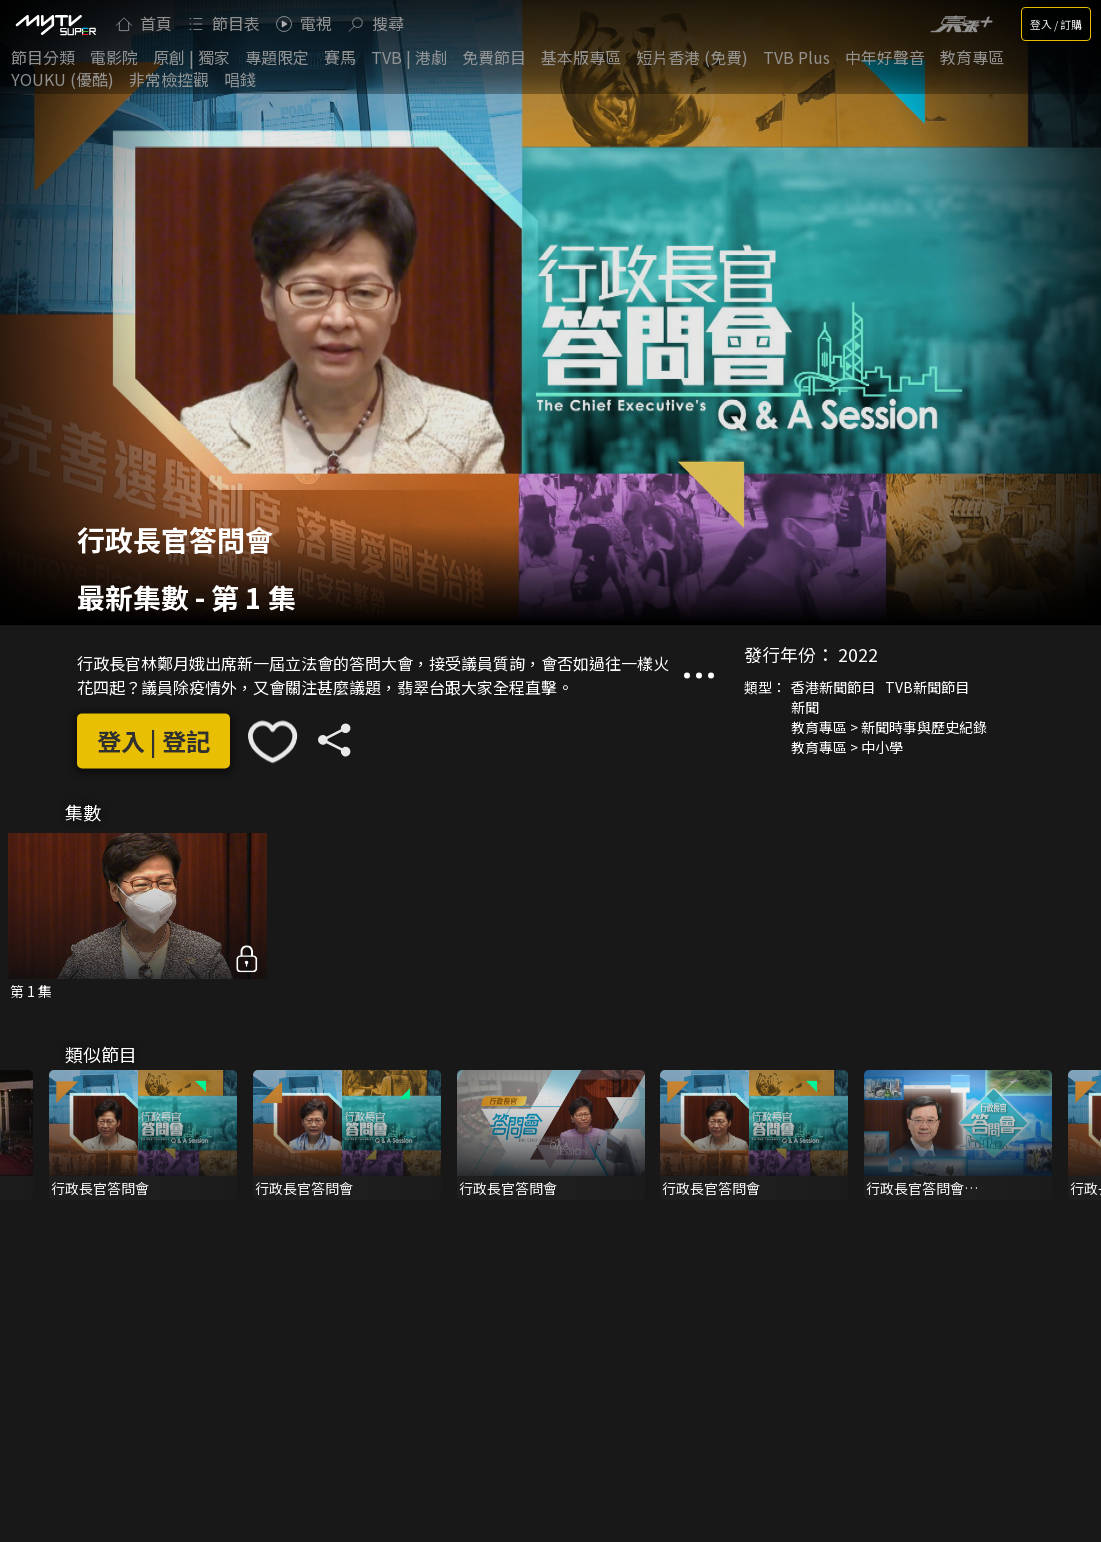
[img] (55, 24)
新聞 (805, 707)
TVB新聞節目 (927, 687)
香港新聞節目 (833, 687)
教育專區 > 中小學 (847, 747)
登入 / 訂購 (1056, 24)
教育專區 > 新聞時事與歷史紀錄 (889, 727)
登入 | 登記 (153, 741)
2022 (858, 654)
